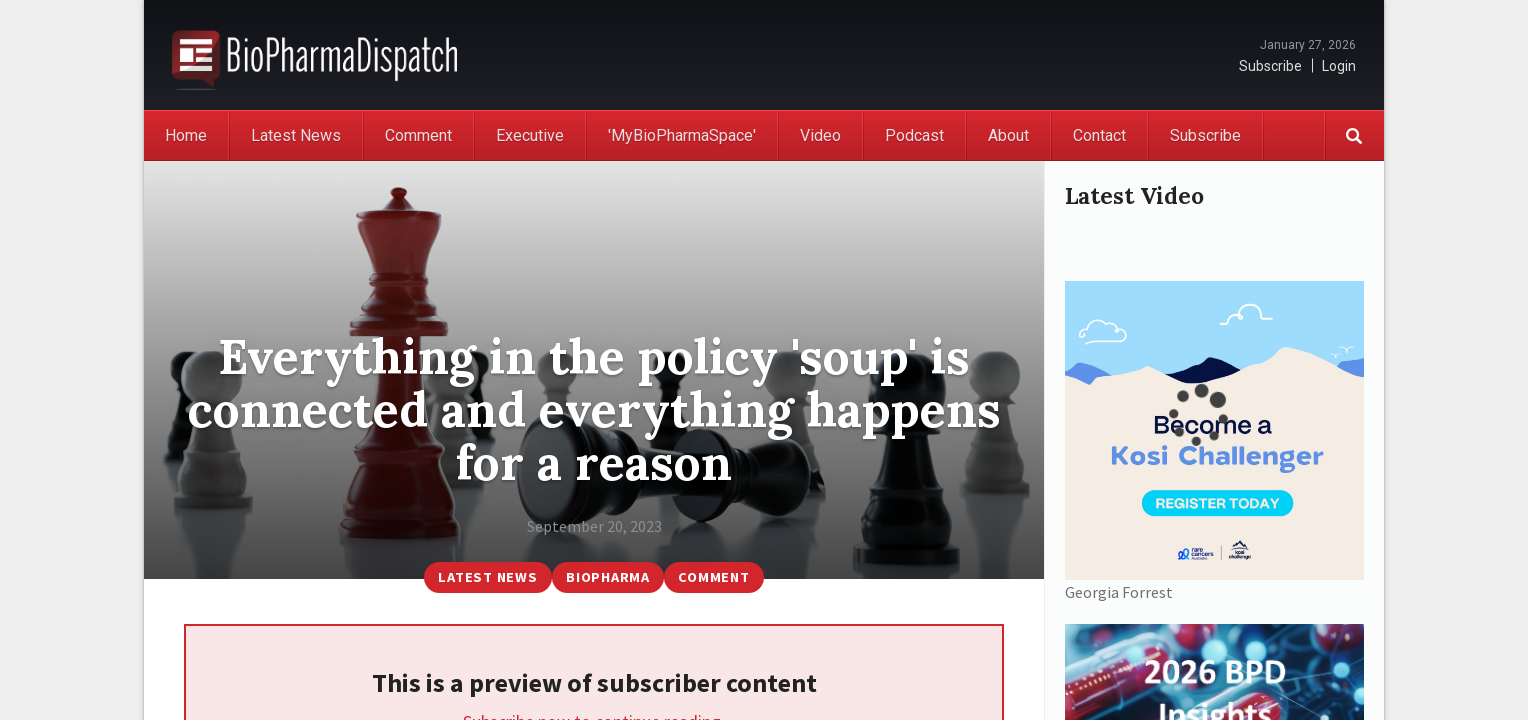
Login (1339, 66)
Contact (1099, 135)
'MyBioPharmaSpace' (682, 135)
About (1008, 135)
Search (1354, 135)
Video (820, 135)
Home (186, 135)
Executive (530, 135)
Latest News (296, 135)
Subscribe (1270, 66)
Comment (418, 135)
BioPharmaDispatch (314, 55)
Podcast (914, 135)
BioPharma (607, 577)
